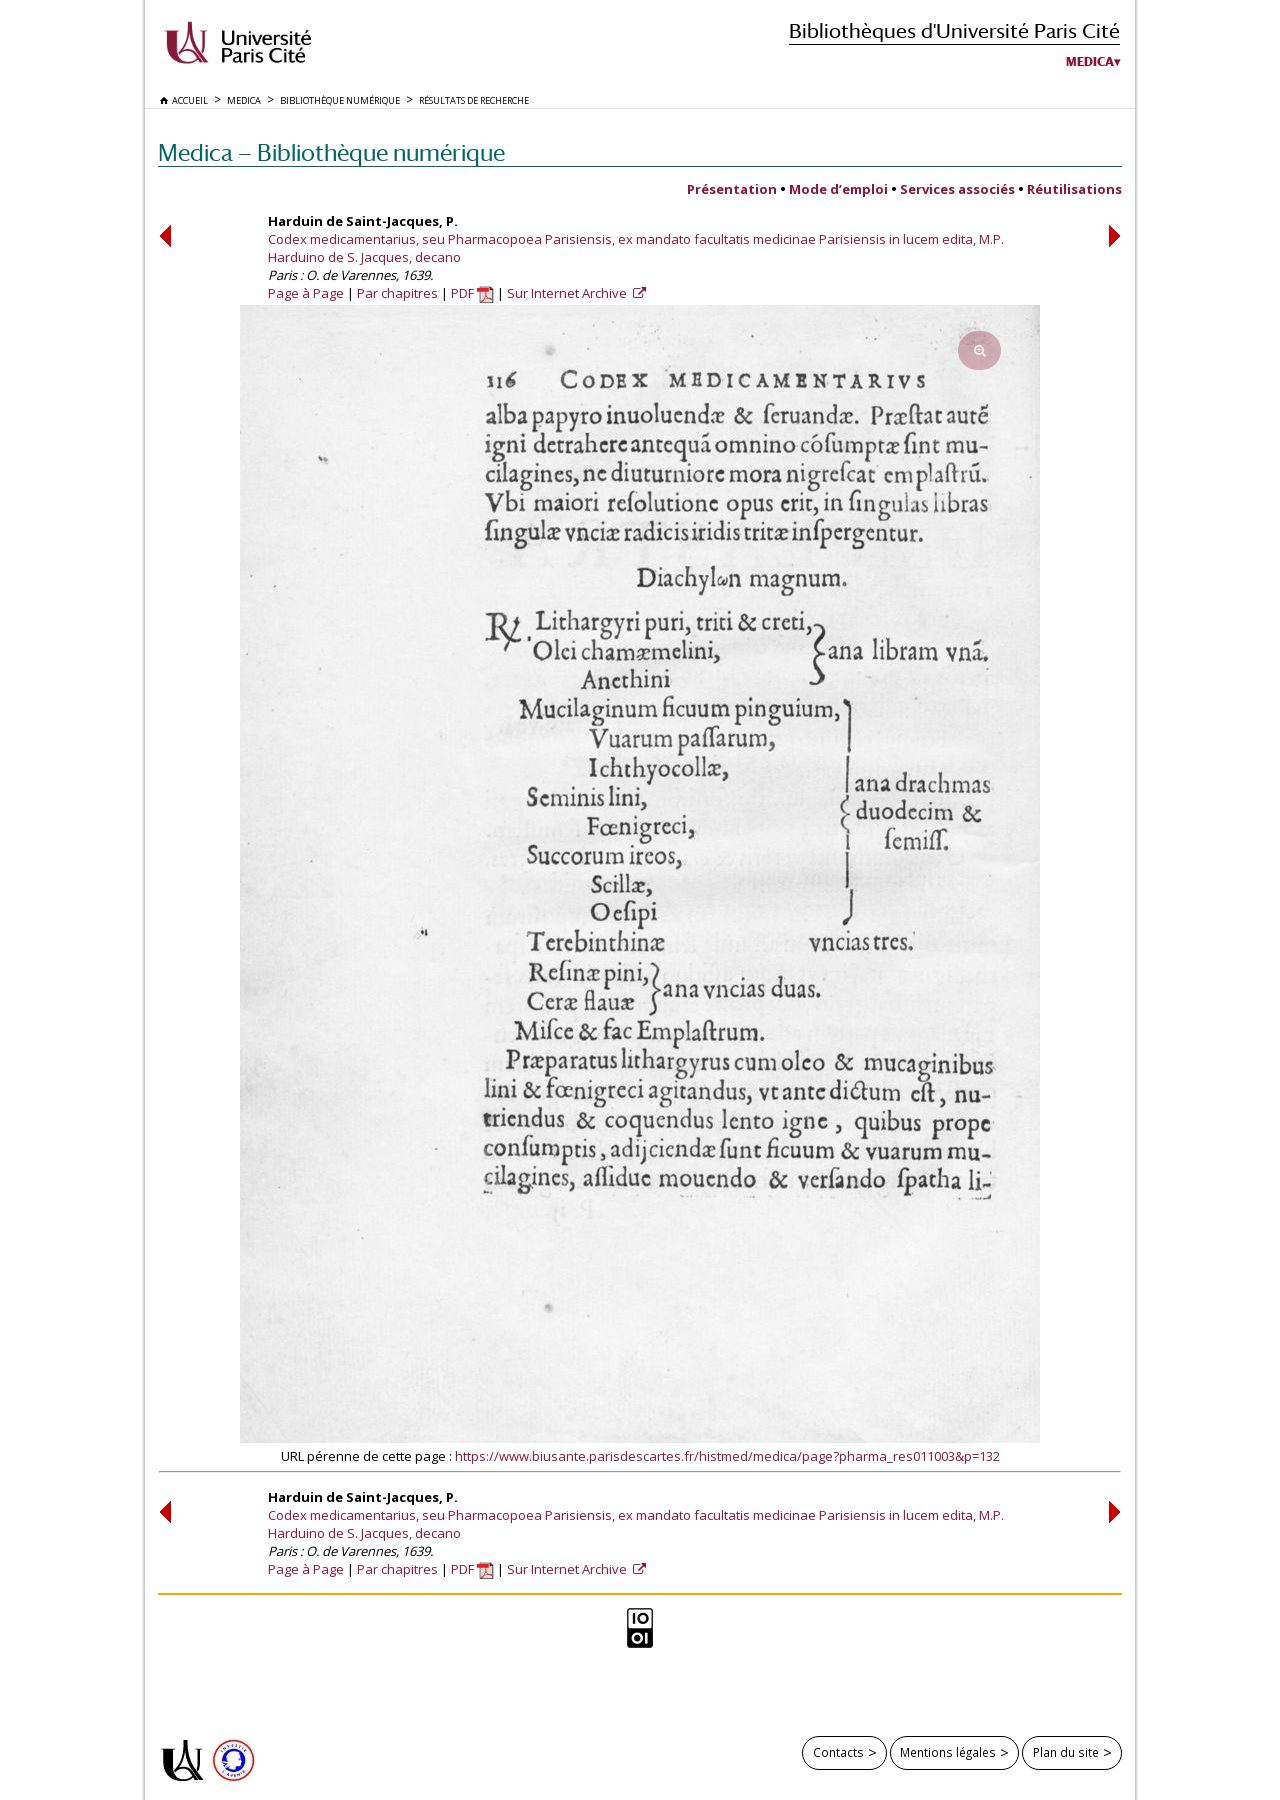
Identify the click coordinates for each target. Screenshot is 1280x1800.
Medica (1090, 62)
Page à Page (306, 293)
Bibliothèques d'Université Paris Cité (954, 30)
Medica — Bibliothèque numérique (331, 152)
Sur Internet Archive (568, 293)
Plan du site (1066, 1752)
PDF (472, 293)
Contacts (838, 1752)
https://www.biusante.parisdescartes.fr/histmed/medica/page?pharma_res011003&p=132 (727, 1456)
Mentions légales (948, 1752)
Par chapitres (397, 293)
